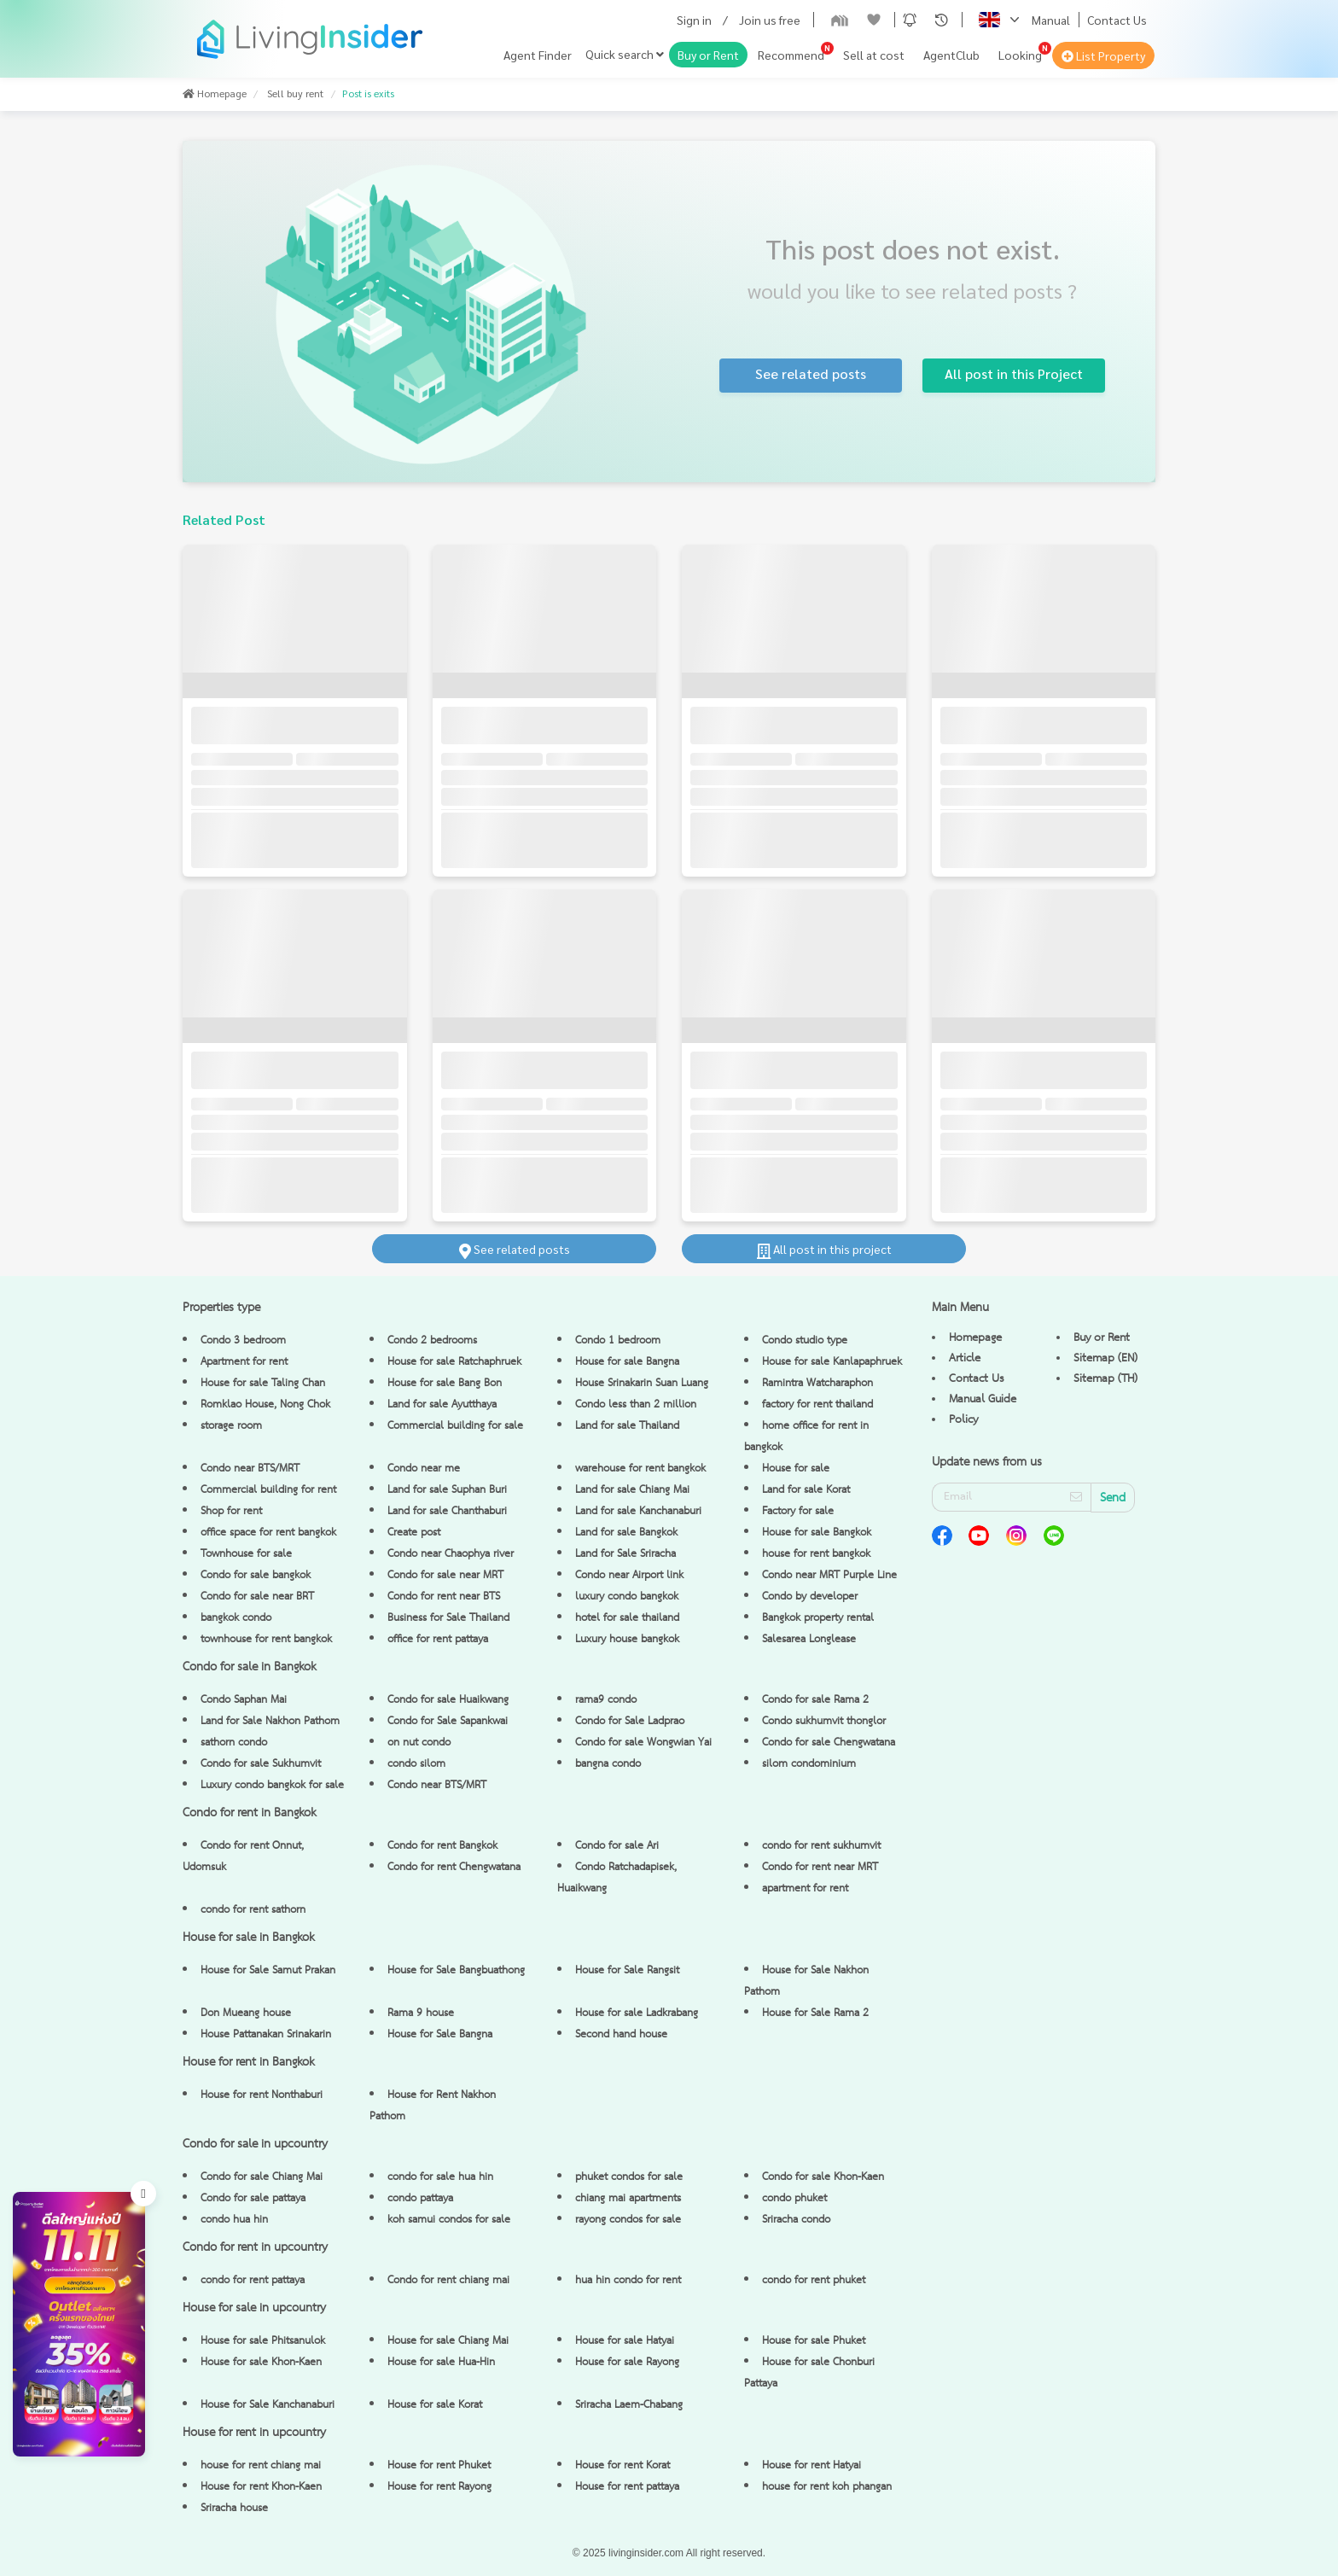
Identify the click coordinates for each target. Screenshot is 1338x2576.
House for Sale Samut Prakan (268, 1970)
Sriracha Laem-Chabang (629, 2405)
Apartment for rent (244, 1362)
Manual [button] (1051, 19)
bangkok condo (236, 1618)
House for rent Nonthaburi (262, 2095)
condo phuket (794, 2198)
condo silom (416, 1764)
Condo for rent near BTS (443, 1596)
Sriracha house (234, 2508)
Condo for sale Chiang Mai (262, 2177)
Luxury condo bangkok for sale (272, 1785)
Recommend (791, 54)
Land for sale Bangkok (626, 1532)
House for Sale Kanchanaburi (267, 2405)
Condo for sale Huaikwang (448, 1700)
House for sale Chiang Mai (448, 2341)
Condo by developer (810, 1596)
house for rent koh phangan (827, 2486)
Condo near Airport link (629, 1575)
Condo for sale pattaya (253, 2198)
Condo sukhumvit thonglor (824, 1721)
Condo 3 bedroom (243, 1340)
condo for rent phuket (813, 2280)
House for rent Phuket (439, 2465)
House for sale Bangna (627, 1362)
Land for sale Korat (806, 1490)
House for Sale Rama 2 (815, 2013)
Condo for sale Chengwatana (828, 1742)
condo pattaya (420, 2198)
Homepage (975, 1337)
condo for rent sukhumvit (821, 1845)
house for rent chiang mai (261, 2465)
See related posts (514, 1248)
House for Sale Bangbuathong (456, 1970)
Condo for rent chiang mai (448, 2280)
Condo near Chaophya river (450, 1554)
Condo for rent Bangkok (442, 1845)
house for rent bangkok (816, 1554)
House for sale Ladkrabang (636, 2013)
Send (1113, 1498)
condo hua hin (234, 2219)
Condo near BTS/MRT (250, 1468)
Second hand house (621, 2034)
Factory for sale (798, 1511)
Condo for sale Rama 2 (815, 1700)
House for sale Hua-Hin (441, 2362)
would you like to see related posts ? (912, 290)
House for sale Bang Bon (444, 1383)
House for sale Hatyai (624, 2341)
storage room (231, 1426)
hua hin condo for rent (628, 2280)
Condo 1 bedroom (617, 1340)
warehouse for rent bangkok (640, 1468)
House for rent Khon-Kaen (261, 2486)
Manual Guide (982, 1399)
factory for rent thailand (817, 1404)
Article (964, 1358)
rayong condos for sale (628, 2219)
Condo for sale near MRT (445, 1575)
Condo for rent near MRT (820, 1867)
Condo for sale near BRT (257, 1596)
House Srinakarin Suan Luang (641, 1383)
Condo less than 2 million (635, 1404)
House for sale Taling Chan (263, 1383)
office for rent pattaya (437, 1639)
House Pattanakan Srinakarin (266, 2034)
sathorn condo (234, 1742)
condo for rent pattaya (253, 2280)
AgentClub (951, 54)
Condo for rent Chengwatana (454, 1867)
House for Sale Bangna (439, 2034)
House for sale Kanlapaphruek (832, 1362)
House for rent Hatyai (811, 2465)
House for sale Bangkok (816, 1532)
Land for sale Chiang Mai (632, 1490)
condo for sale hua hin (440, 2177)
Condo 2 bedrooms (432, 1340)
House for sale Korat (434, 2405)
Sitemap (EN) (1105, 1358)
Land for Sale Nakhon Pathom (270, 1721)
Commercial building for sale (455, 1426)
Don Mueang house (246, 2013)
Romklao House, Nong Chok (265, 1404)
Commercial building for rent (268, 1490)
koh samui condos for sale (448, 2219)
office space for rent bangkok (268, 1532)
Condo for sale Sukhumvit (261, 1764)
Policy (963, 1419)
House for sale (795, 1468)
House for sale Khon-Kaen (261, 2362)
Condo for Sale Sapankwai (447, 1721)
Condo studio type (804, 1340)
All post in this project (824, 1248)
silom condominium (809, 1764)
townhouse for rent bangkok (266, 1639)
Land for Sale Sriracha (625, 1554)
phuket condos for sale (629, 2177)
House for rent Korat (622, 2465)
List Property (1103, 55)
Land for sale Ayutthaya (442, 1404)
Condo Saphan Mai (244, 1700)
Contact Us (1117, 19)
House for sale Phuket (813, 2341)
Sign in (694, 19)
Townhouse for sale (246, 1554)
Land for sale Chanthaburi (447, 1511)
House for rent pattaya (627, 2486)
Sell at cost (874, 54)
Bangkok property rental (818, 1618)
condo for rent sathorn (253, 1909)
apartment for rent (805, 1888)
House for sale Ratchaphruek (454, 1362)
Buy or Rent (708, 54)
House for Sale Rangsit (627, 1970)
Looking (1020, 54)
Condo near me (423, 1468)
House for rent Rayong (439, 2486)
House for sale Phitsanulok (263, 2341)
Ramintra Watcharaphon (817, 1383)
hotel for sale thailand (627, 1618)
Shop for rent (231, 1511)
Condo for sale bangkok (256, 1575)
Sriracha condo (796, 2219)
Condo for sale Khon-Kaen (823, 2177)
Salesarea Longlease (809, 1639)
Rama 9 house (420, 2013)
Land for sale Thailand (627, 1426)
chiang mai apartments (628, 2198)
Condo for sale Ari (617, 1845)
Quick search (624, 53)
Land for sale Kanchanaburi (638, 1511)
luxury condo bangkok (626, 1596)
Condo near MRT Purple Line (829, 1575)
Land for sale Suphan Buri (447, 1490)
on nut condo (419, 1742)
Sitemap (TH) (1105, 1378)
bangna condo (608, 1764)
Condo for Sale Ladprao (629, 1721)
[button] (909, 19)
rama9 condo (606, 1700)
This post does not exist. (912, 247)
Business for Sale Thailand (448, 1618)
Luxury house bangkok (627, 1639)
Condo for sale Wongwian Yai (643, 1742)
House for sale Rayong (627, 2362)
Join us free (769, 19)
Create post (413, 1532)
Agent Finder (537, 54)
